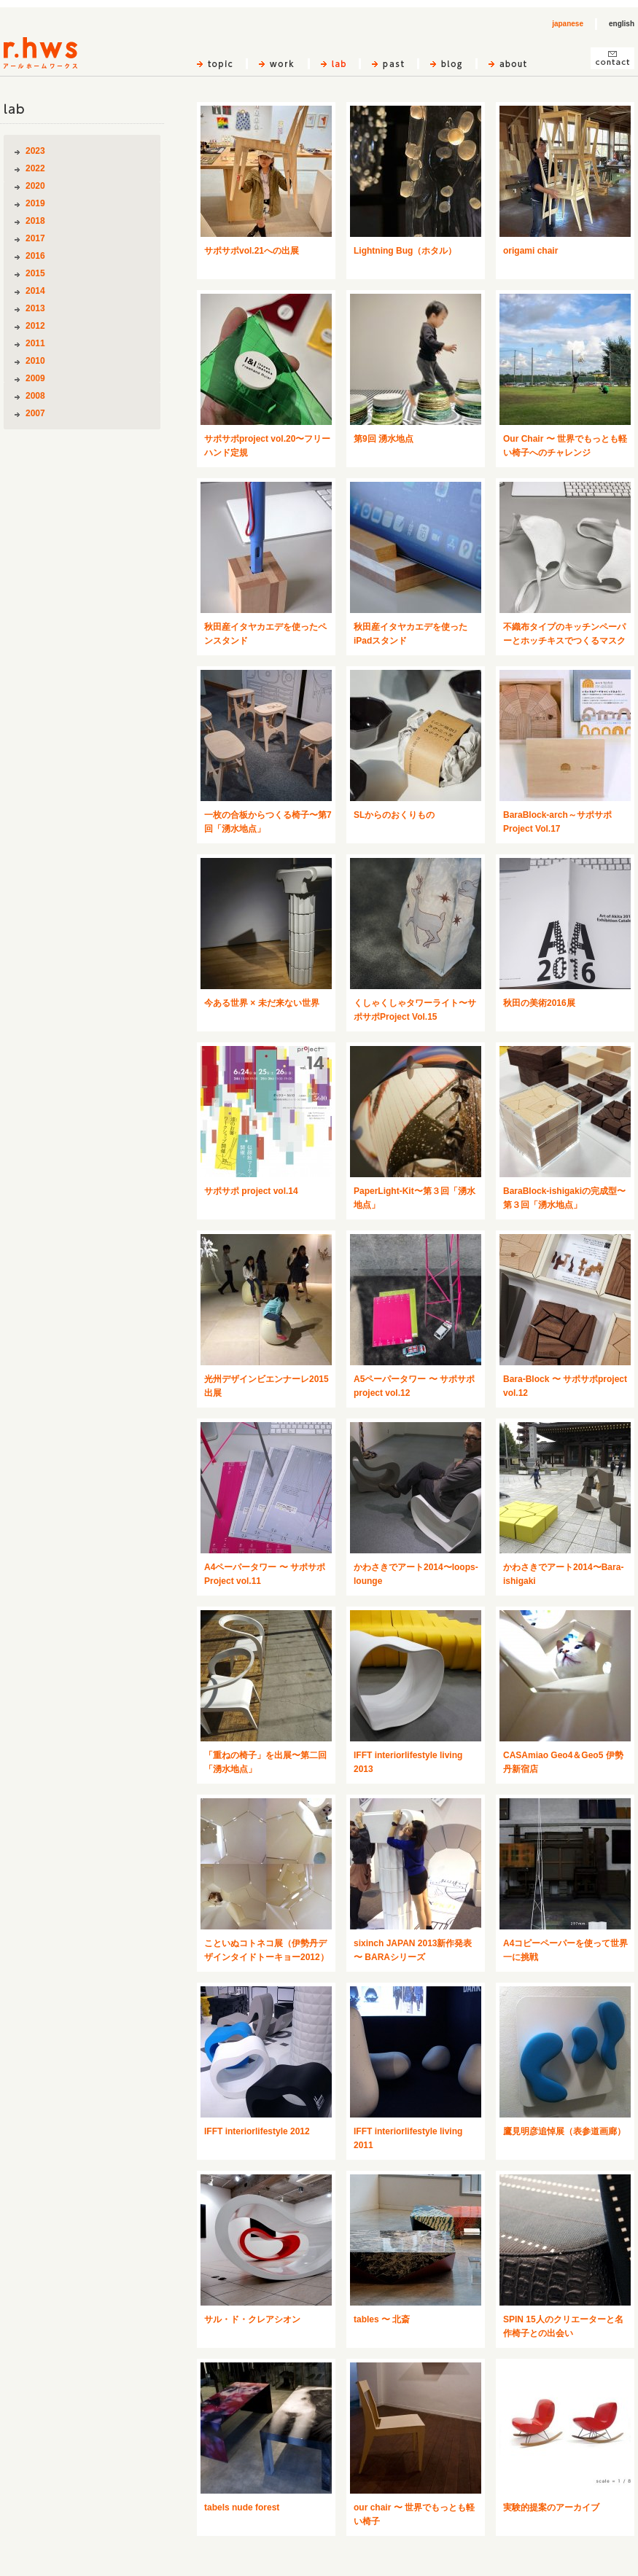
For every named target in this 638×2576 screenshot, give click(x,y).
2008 (35, 396)
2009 (35, 378)
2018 (35, 221)
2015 (35, 273)
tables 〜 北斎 (382, 2319)
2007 (35, 413)
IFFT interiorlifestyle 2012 (257, 2131)
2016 (35, 256)
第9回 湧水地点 (383, 439)
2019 (35, 203)
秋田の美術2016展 (539, 1003)
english (621, 24)
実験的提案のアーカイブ (551, 2507)
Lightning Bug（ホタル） (405, 251)
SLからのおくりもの (394, 815)
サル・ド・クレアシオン (252, 2319)
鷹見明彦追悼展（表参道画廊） (564, 2131)
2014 (35, 291)
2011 (35, 343)
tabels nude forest (241, 2507)
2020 (35, 186)
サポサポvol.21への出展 (251, 251)
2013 (35, 308)
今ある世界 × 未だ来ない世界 (261, 1003)
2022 (35, 168)
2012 (35, 326)
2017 (35, 238)
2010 (35, 361)
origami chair (530, 251)
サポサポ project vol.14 (251, 1191)
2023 (35, 151)
